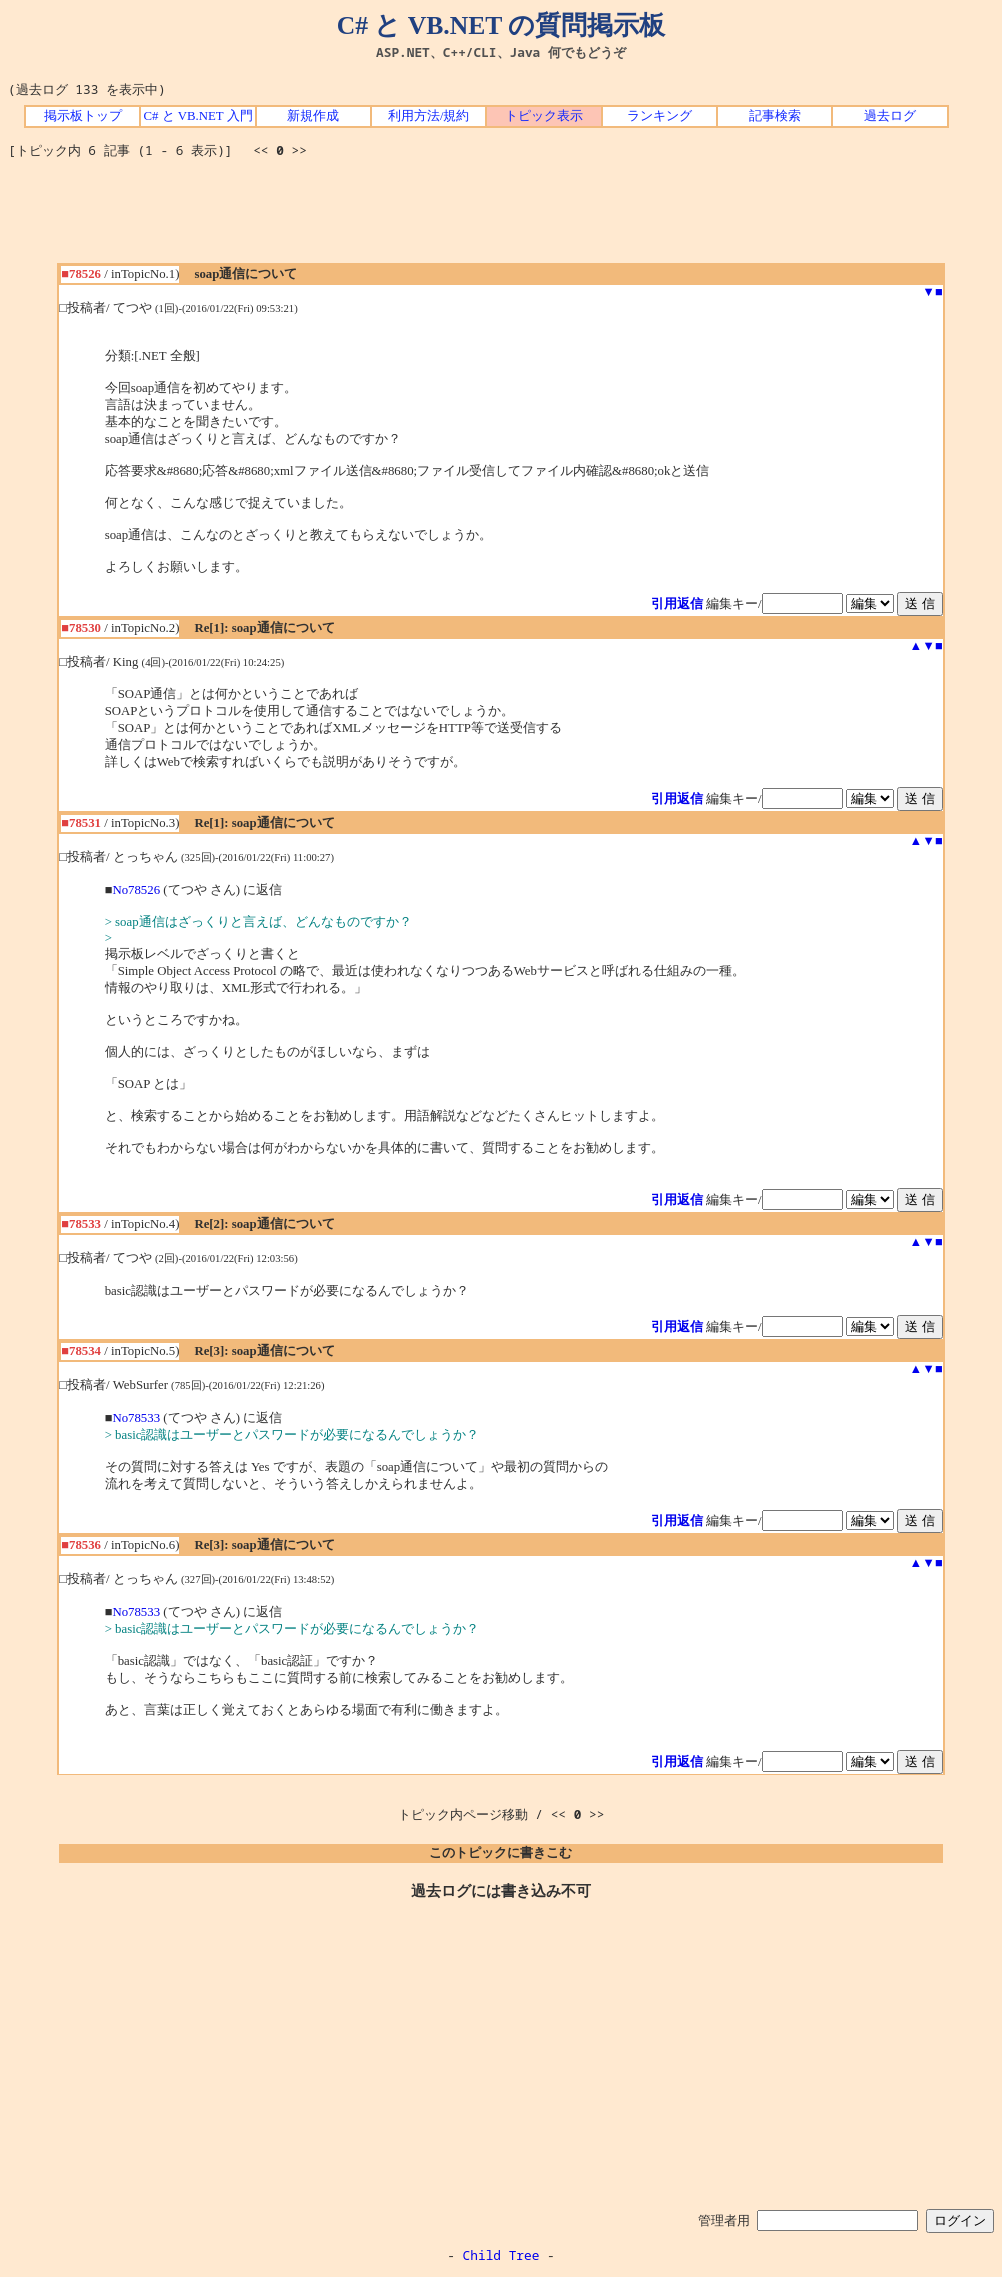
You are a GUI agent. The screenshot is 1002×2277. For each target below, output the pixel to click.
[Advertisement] (501, 218)
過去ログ (890, 116)
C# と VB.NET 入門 (198, 116)
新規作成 (313, 116)
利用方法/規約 (429, 116)
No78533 (136, 1418)
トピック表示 (544, 116)
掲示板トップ (83, 116)
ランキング (659, 116)
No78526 (136, 890)
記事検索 (775, 116)
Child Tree (501, 2255)
